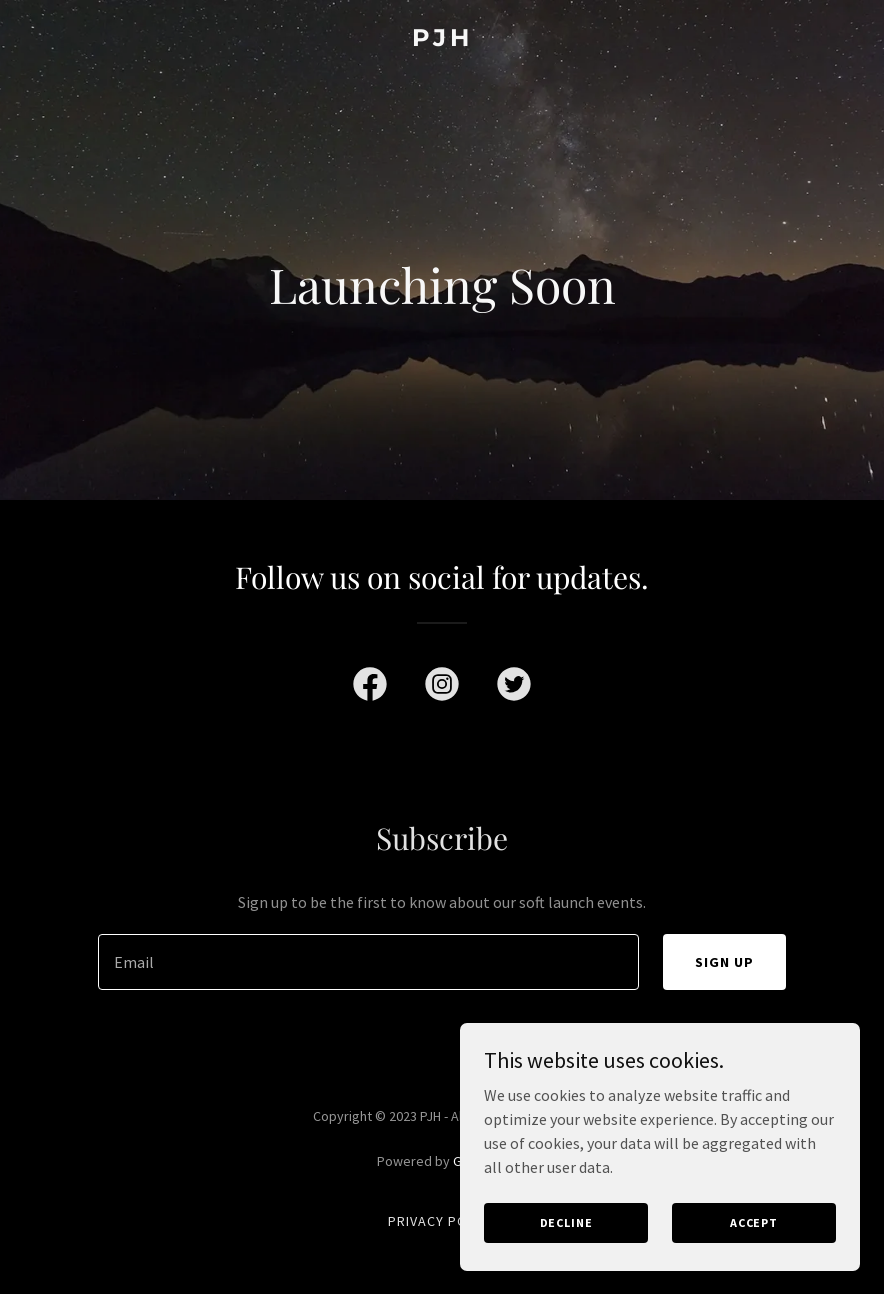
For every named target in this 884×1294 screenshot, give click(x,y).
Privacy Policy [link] (442, 1221)
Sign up (724, 962)
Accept (754, 1222)
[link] (442, 40)
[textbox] (369, 962)
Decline (566, 1222)
